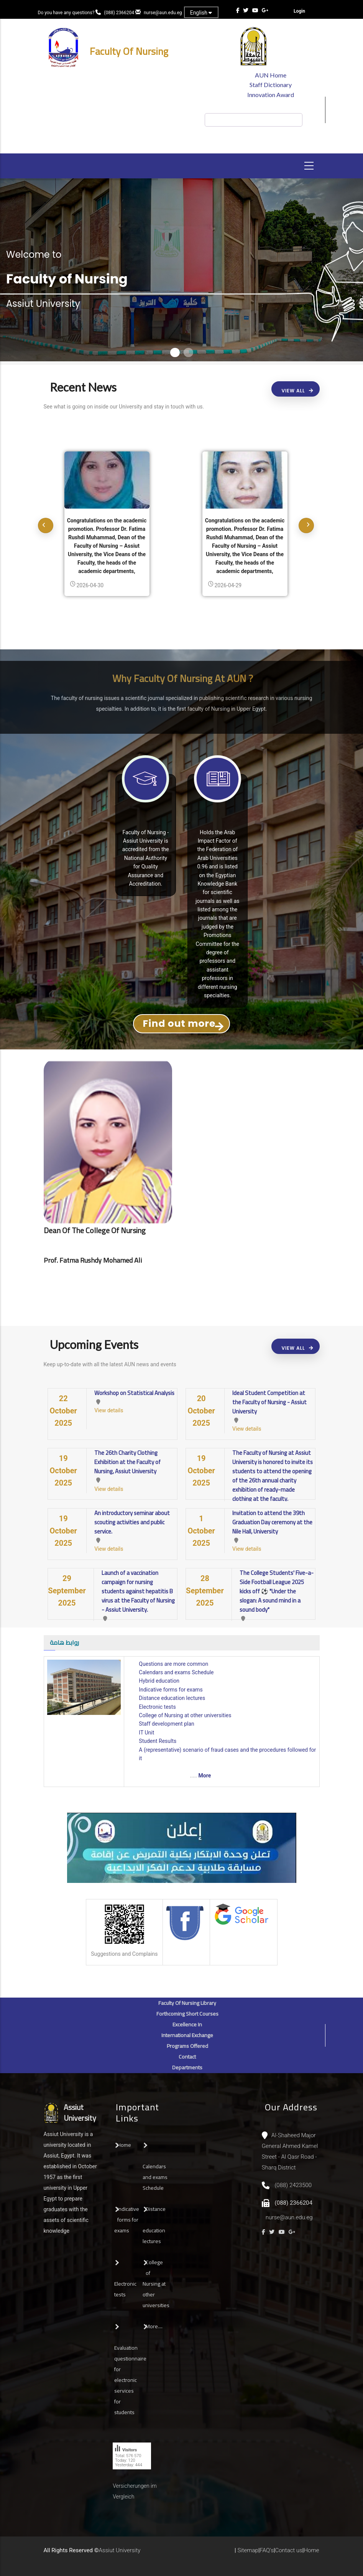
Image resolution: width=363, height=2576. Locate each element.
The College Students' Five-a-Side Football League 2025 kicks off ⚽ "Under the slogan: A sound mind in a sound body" (277, 1591)
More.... (154, 2326)
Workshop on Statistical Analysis (134, 1392)
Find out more (179, 1023)
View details (108, 1410)
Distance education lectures (172, 1698)
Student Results (157, 1741)
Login (299, 11)
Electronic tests (157, 1707)
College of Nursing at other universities (185, 1715)
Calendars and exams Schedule (176, 1672)
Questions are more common (173, 1664)
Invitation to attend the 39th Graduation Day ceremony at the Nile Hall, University (272, 1522)
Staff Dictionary (271, 84)
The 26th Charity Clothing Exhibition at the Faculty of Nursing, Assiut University (127, 1462)
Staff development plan (166, 1724)
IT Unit (146, 1732)
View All (293, 390)
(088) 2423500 (293, 2185)
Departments (187, 2067)
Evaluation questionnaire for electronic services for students (130, 2380)
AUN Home (270, 75)
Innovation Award (270, 94)
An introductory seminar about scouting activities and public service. (132, 1522)
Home (124, 2145)
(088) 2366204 (119, 12)
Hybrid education (159, 1681)
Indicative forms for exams (170, 1690)
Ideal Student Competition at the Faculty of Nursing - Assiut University (269, 1402)
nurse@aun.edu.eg (163, 12)
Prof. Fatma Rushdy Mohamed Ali (93, 1260)
